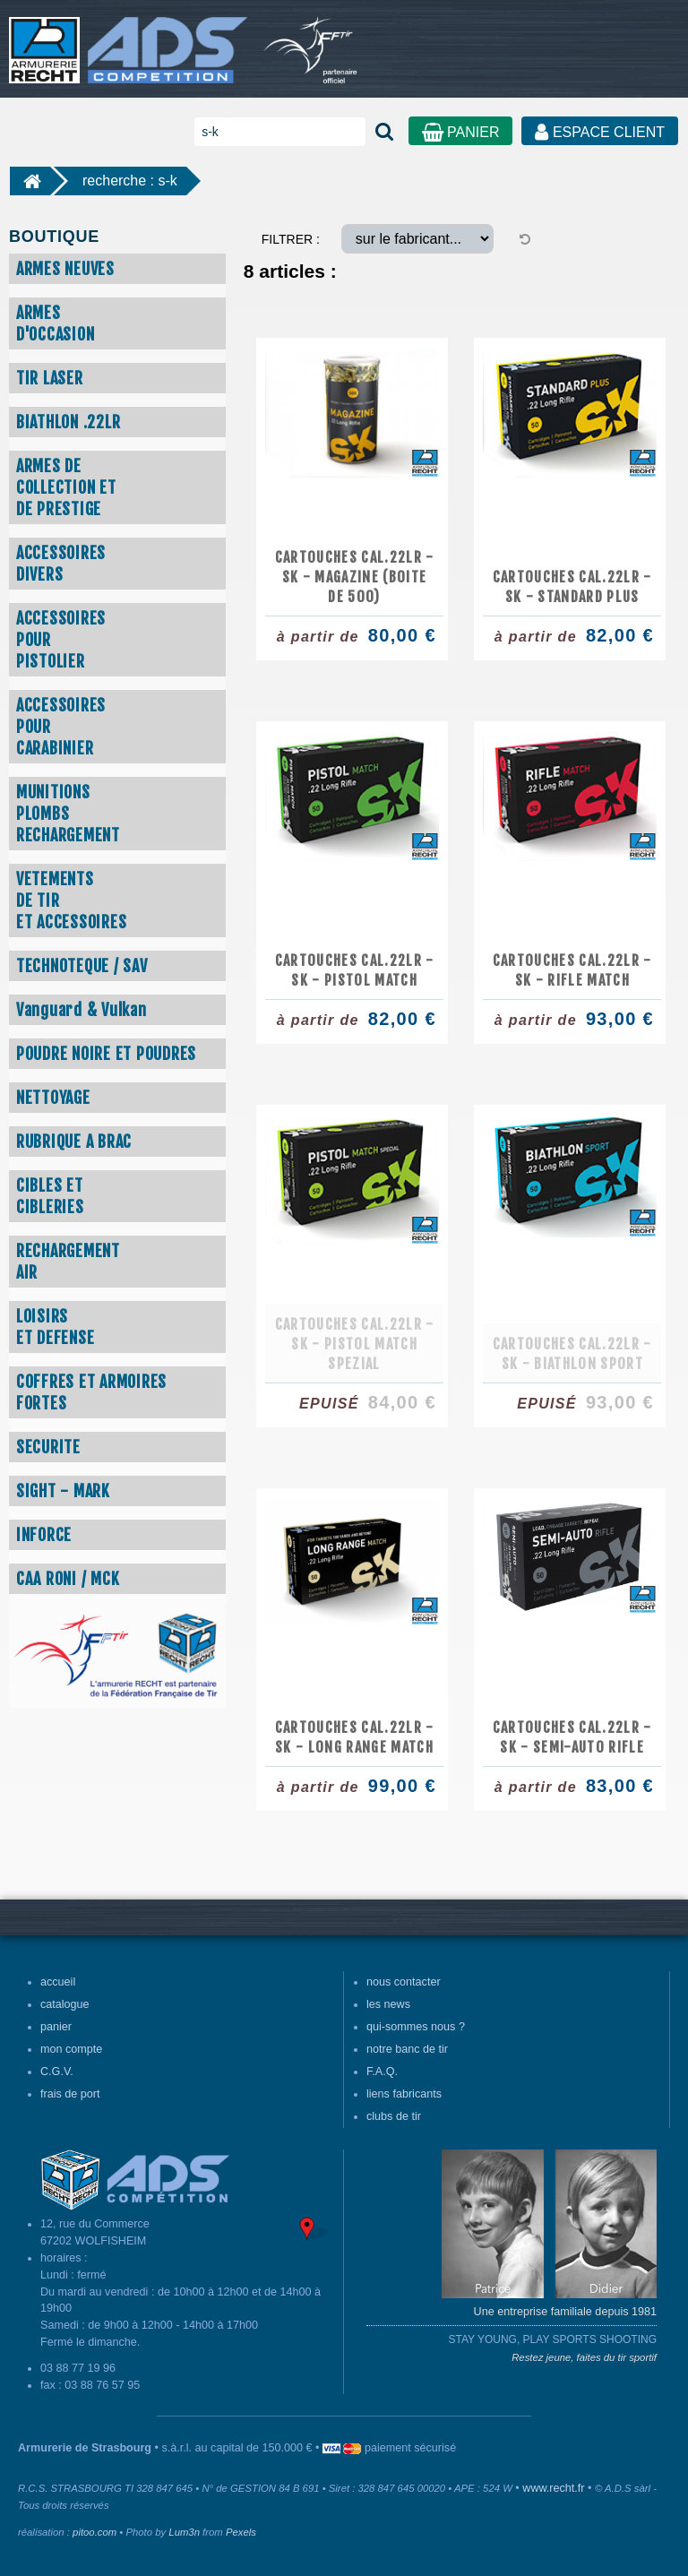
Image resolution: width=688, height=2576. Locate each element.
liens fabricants (404, 2094)
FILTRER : (291, 239)
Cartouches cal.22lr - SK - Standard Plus (572, 587)
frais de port (70, 2094)
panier (56, 2026)
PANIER (461, 132)
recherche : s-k (129, 180)
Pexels (241, 2532)
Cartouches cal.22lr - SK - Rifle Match (572, 970)
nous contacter (403, 1982)
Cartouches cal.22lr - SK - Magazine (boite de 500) (354, 577)
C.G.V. (56, 2071)
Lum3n (184, 2532)
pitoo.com (94, 2532)
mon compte (71, 2049)
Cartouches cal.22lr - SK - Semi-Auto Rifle (572, 1737)
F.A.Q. (382, 2071)
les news (388, 2004)
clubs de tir (393, 2116)
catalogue (65, 2004)
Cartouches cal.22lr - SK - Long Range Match (354, 1737)
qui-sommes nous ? (415, 2026)
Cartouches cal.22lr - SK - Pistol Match (354, 970)
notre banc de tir (407, 2049)
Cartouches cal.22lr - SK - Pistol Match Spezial (354, 1344)
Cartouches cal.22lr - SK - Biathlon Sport (572, 1354)
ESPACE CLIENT (600, 132)
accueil (57, 1982)
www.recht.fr (553, 2488)
